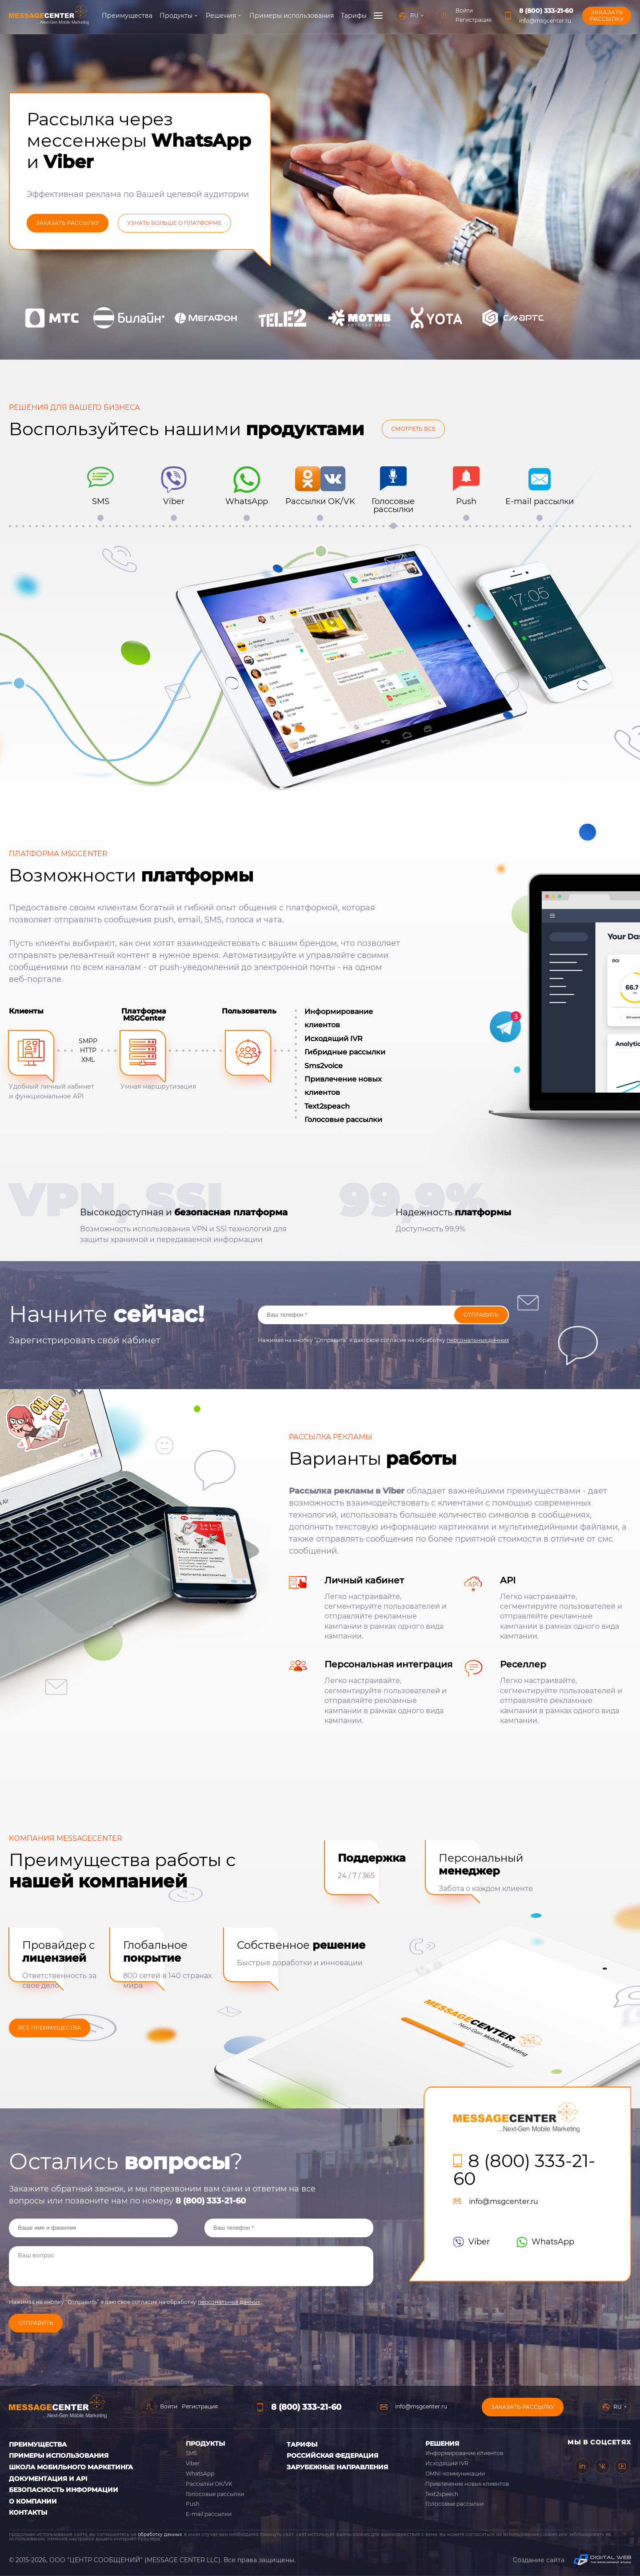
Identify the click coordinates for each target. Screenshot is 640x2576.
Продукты (175, 16)
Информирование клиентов (464, 2453)
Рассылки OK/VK (209, 2483)
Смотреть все (413, 428)
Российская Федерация (332, 2456)
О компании (393, 16)
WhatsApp (545, 2242)
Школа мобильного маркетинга (71, 2467)
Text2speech (441, 2494)
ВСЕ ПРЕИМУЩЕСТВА (49, 2027)
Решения (220, 16)
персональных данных (478, 1340)
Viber (471, 2242)
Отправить (481, 1314)
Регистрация (520, 19)
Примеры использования (291, 16)
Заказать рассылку (522, 2407)
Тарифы (353, 16)
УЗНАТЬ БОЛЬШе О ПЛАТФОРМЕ (174, 223)
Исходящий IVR (446, 2463)
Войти (511, 10)
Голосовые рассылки (215, 2494)
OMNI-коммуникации (455, 2473)
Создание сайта (572, 2559)
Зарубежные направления (337, 2467)
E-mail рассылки (209, 2514)
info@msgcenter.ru (592, 20)
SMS (191, 2453)
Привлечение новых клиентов (467, 2483)
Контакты (28, 2512)
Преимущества (126, 16)
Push (193, 2503)
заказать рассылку (67, 223)
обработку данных (160, 2534)
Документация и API (48, 2479)
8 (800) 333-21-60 (593, 11)
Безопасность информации (63, 2490)
